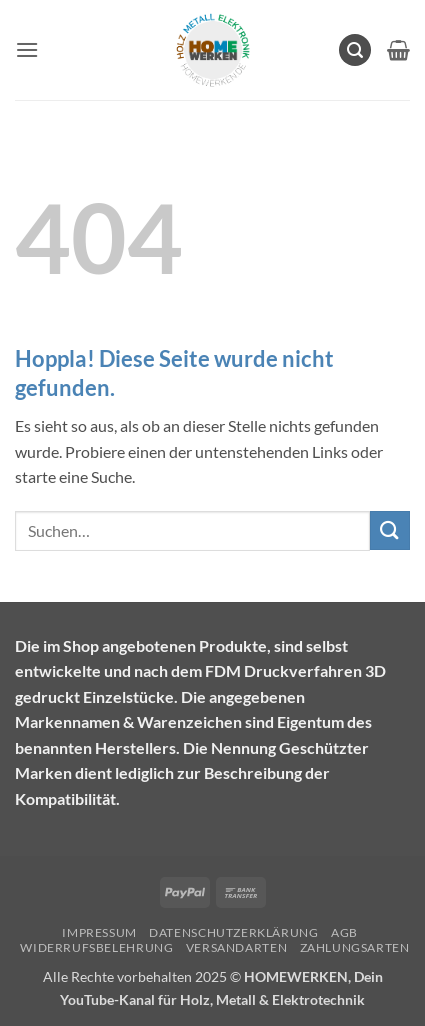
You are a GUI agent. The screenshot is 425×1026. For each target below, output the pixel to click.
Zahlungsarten (355, 947)
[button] (27, 49)
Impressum (99, 932)
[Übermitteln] (390, 530)
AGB (344, 932)
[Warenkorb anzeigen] (398, 50)
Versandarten (236, 947)
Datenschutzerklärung (233, 932)
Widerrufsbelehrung (96, 947)
